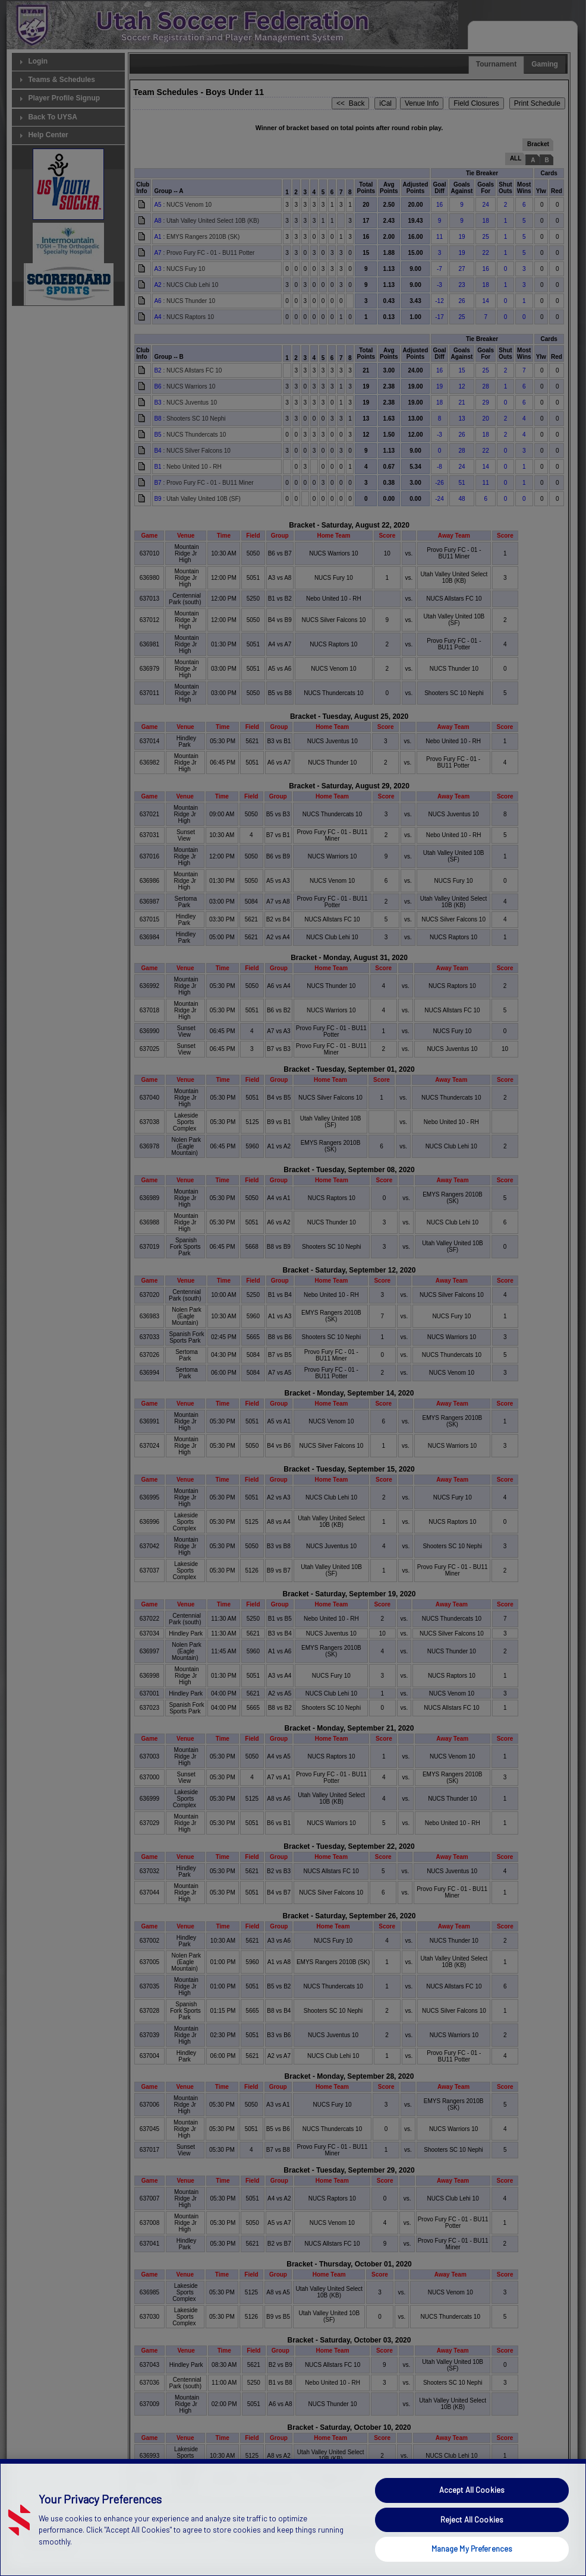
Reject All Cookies (471, 2538)
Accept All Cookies (472, 2508)
